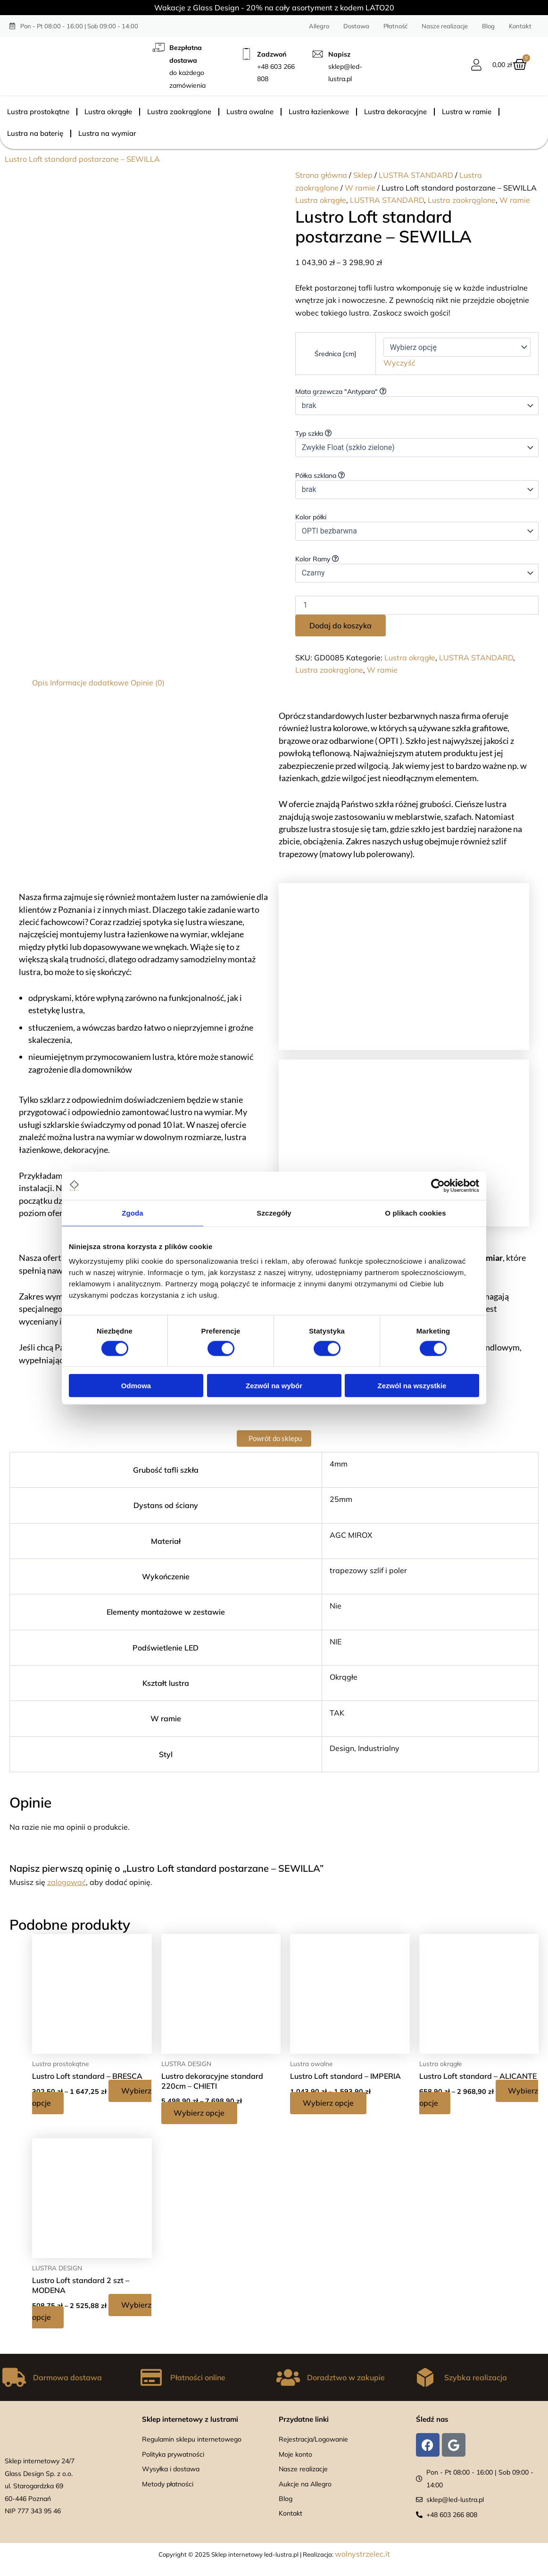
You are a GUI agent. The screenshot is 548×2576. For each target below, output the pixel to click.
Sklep (363, 175)
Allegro (319, 26)
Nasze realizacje (445, 26)
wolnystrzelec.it (362, 2554)
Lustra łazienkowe (319, 111)
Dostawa (356, 26)
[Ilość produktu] (417, 605)
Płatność (395, 26)
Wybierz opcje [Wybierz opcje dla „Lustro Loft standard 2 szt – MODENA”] (71, 2317)
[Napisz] (318, 54)
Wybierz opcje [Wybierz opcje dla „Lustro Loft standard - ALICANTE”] (458, 2103)
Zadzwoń (271, 54)
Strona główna (321, 175)
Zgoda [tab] (132, 1213)
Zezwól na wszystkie (412, 1386)
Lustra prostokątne (38, 111)
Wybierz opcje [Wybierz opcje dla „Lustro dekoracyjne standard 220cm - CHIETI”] (200, 2113)
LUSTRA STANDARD (416, 175)
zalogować (66, 1882)
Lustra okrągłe (108, 111)
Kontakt (520, 26)
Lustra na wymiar (107, 133)
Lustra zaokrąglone (179, 111)
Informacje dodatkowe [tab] (89, 682)
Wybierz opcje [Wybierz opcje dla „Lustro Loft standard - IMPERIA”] (329, 2103)
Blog (488, 26)
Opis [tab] (40, 682)
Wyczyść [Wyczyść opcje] (399, 362)
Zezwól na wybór (274, 1386)
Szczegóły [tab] (274, 1213)
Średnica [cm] (336, 354)
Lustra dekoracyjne (395, 111)
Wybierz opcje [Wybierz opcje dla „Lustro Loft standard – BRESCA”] (71, 2103)
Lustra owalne (250, 111)
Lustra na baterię (35, 133)
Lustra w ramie (466, 111)
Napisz (339, 54)
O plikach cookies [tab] (415, 1213)
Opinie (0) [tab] (148, 682)
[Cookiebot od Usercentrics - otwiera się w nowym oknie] (438, 1185)
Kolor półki (311, 517)
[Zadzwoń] (246, 54)
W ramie (360, 187)
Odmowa (136, 1386)
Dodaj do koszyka (340, 625)
